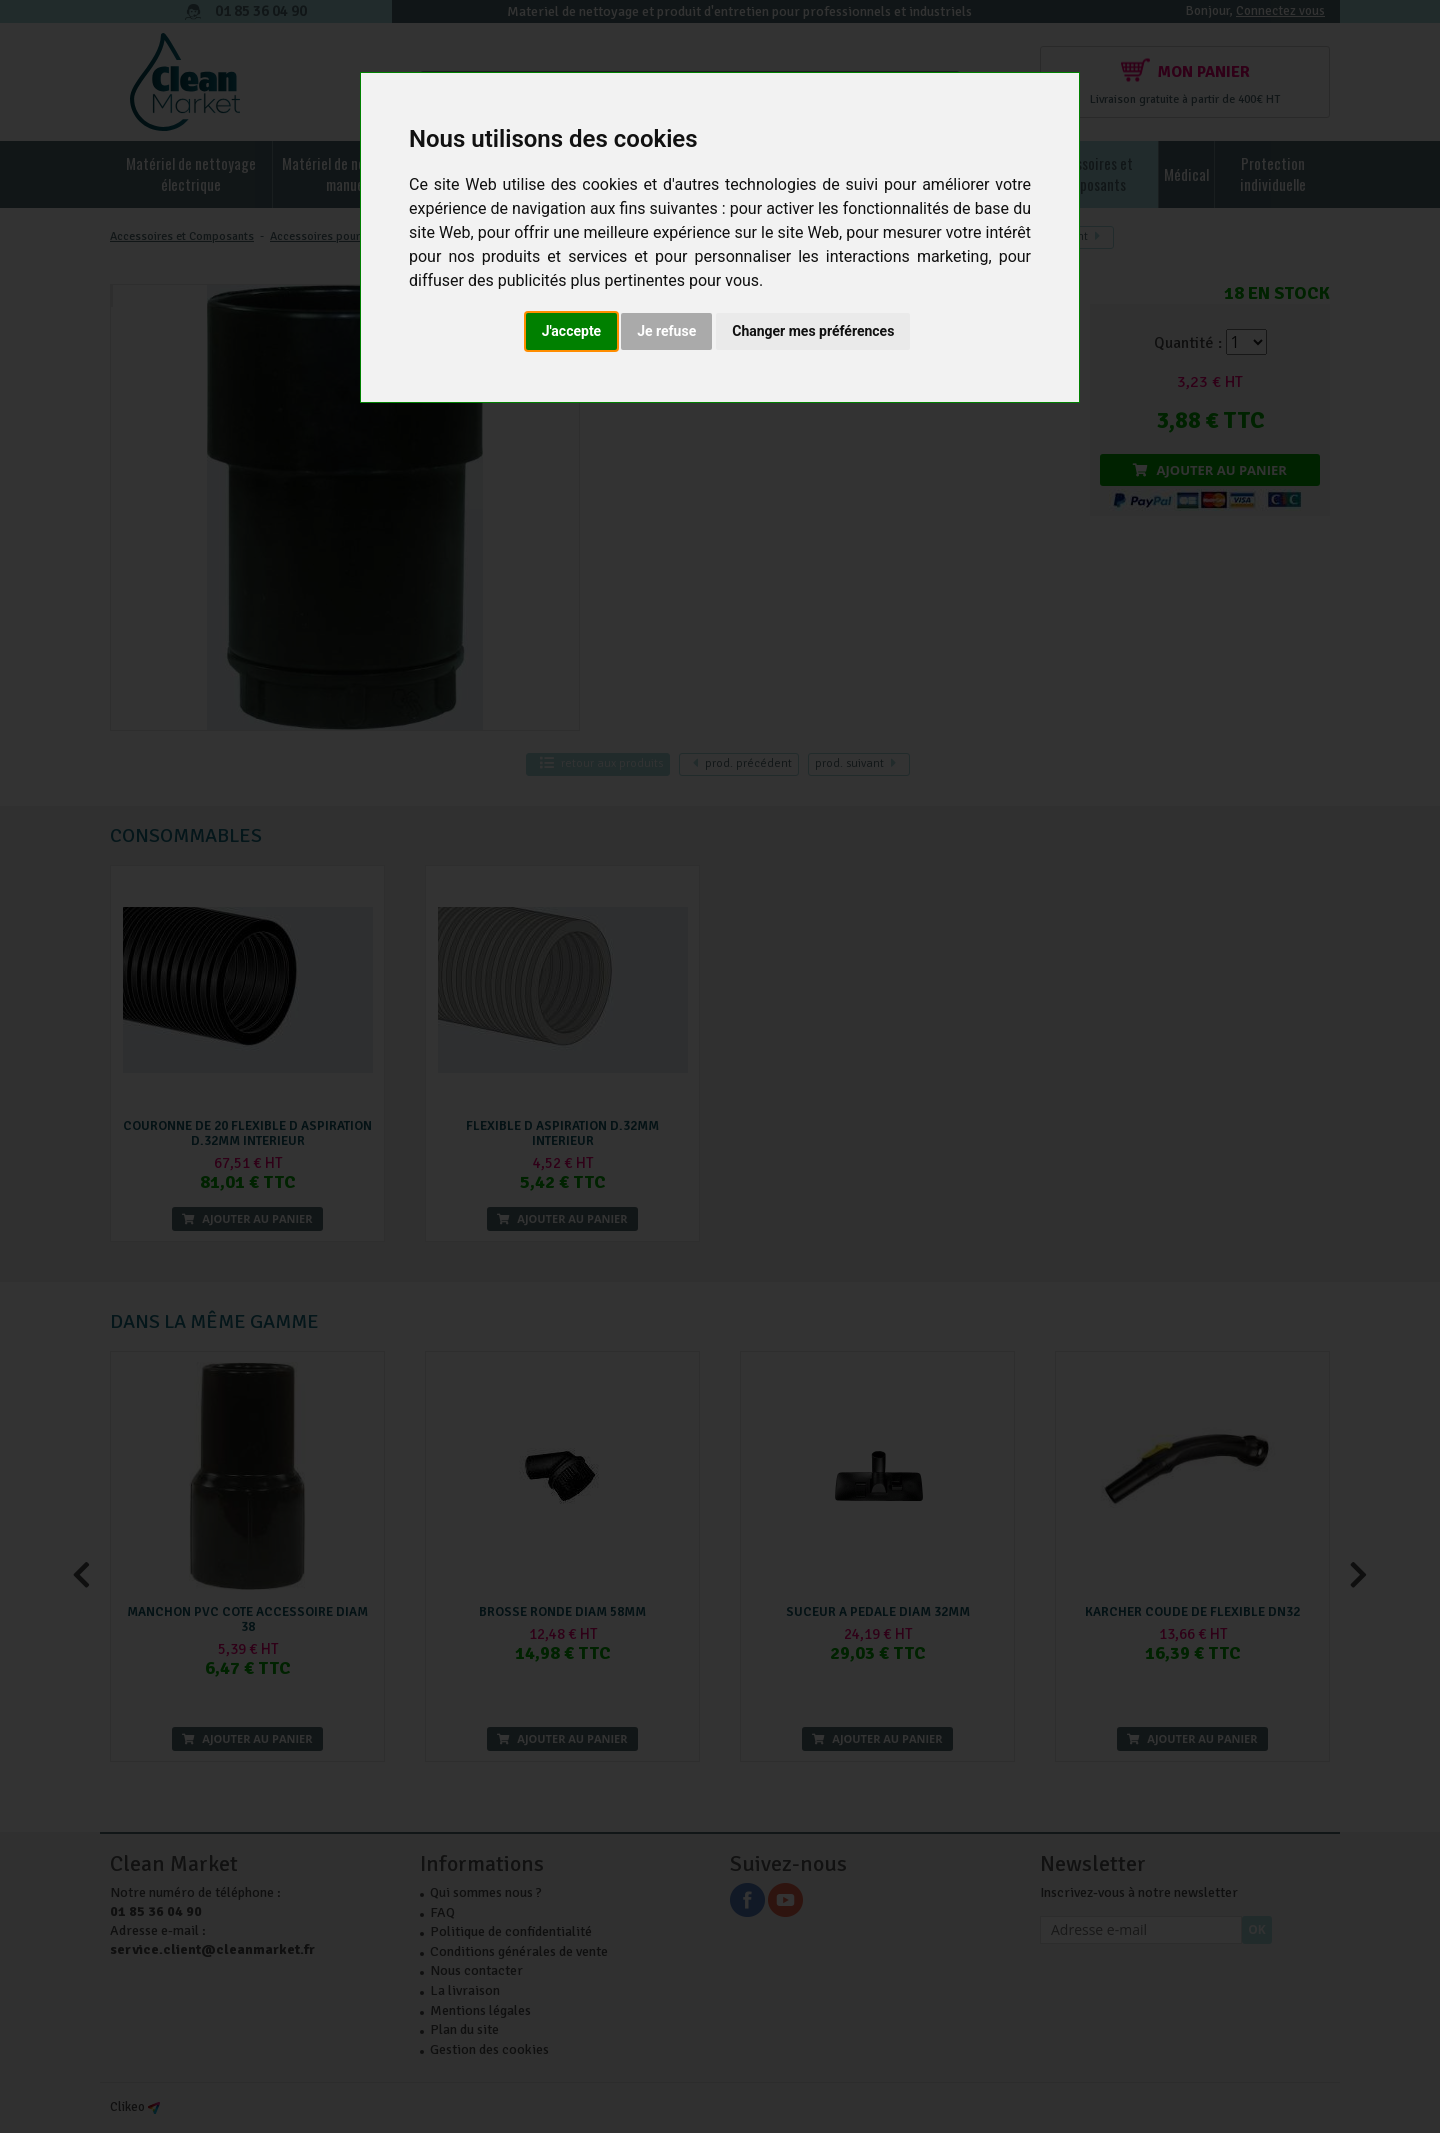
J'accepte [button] (572, 331)
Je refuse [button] (666, 331)
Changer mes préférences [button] (813, 331)
